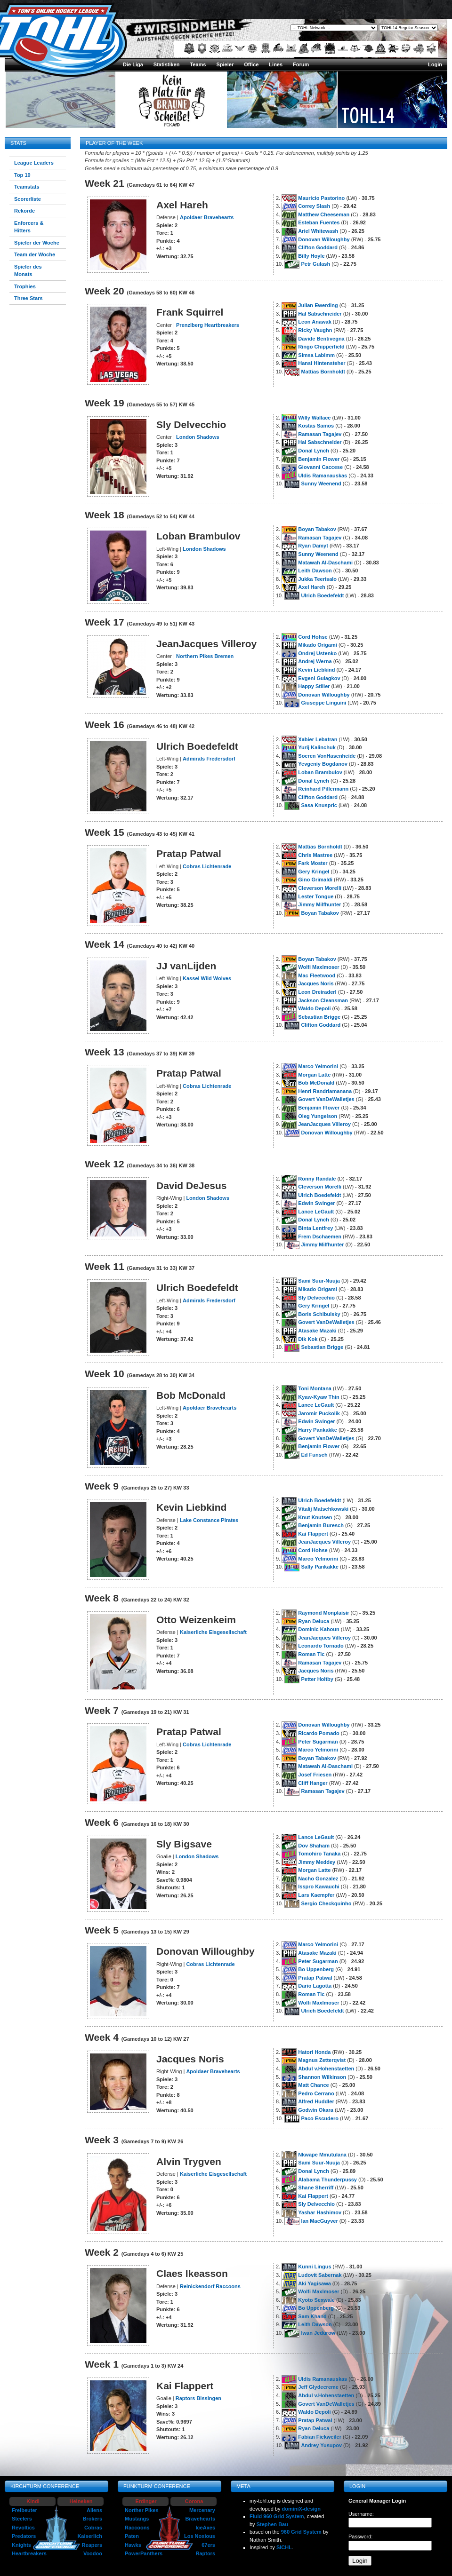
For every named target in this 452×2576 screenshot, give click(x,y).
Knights (21, 2545)
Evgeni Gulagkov (319, 678)
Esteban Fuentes (318, 222)
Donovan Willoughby (323, 239)
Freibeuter (24, 2510)
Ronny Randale (317, 1178)
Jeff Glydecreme (318, 2387)
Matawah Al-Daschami (325, 562)
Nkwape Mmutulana (322, 2154)
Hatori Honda (314, 2052)
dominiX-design (301, 2509)
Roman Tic (311, 1654)
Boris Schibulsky (319, 1314)
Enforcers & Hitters (28, 227)
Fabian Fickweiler (319, 2437)
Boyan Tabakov (317, 529)
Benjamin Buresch (321, 1525)
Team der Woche (34, 254)
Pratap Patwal (315, 1978)
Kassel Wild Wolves (207, 978)
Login (435, 64)
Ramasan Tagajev (319, 434)
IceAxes (205, 2527)
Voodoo (92, 2553)
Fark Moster (312, 863)
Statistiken (166, 64)
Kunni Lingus (314, 2266)
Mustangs (137, 2518)
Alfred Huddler (316, 2101)
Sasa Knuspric (319, 805)
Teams (198, 64)
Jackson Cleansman (323, 1000)
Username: (361, 2514)
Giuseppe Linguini (323, 702)
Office (251, 64)
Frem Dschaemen (319, 1236)
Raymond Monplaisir (323, 1613)
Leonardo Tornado (320, 1646)
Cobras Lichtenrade (207, 866)
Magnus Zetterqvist (322, 2060)
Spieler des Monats (28, 270)
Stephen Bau (272, 2524)
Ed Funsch (314, 1455)
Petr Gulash (315, 264)
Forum (301, 64)
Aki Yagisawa (314, 2283)
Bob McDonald (316, 1083)
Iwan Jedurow (318, 2333)
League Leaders (34, 163)
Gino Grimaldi (315, 879)
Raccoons (137, 2527)
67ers (208, 2545)
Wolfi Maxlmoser (318, 967)
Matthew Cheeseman (323, 214)
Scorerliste (27, 199)
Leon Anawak (314, 322)
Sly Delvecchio (316, 1297)
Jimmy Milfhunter (319, 904)
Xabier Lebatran (317, 739)
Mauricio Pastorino (321, 198)
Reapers (92, 2545)
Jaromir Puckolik (319, 1413)
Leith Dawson (315, 570)
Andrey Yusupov (321, 2445)
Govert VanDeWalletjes (326, 1099)
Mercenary (202, 2510)
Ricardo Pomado (318, 1733)
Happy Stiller (314, 686)
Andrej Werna (314, 661)
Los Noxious (199, 2536)
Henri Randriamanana (325, 1091)
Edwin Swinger (316, 1203)
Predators (24, 2536)
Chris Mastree (315, 855)
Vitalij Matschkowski (323, 1509)
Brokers (92, 2518)
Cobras (93, 2527)
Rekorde (24, 211)
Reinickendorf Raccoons (210, 2286)
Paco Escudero (319, 2118)
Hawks (133, 2545)
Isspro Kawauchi (318, 1886)
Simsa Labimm (316, 355)
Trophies (25, 286)
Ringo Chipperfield (321, 346)
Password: (360, 2536)
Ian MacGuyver (319, 2221)
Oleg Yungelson (317, 1116)
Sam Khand (312, 2316)
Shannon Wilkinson (322, 2077)
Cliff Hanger (312, 1783)
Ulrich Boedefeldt (322, 595)
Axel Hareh (311, 587)
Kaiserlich (89, 2536)
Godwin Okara (315, 2110)
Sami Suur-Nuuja (319, 1281)
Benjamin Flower (318, 459)
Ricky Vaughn (315, 330)
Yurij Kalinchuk (316, 747)
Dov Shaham (314, 1845)
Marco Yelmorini (318, 1066)
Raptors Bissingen (198, 2398)
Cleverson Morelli (319, 888)
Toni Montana (314, 1388)
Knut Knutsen (315, 1517)
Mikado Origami (317, 645)
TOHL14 (367, 115)
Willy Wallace (314, 417)
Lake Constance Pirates (209, 1520)
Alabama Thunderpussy (327, 2179)
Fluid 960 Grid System (277, 2516)
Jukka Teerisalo (317, 579)
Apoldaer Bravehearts (207, 217)
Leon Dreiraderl (317, 992)
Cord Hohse (312, 637)
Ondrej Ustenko (317, 653)
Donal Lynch (313, 450)
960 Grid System (301, 2532)
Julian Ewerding (318, 305)
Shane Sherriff (315, 2187)
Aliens (94, 2510)
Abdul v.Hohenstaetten (326, 2068)
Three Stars (28, 298)
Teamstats (27, 187)
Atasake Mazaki (317, 1330)
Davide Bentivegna (321, 338)
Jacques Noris (315, 983)
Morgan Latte (314, 1075)
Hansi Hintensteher (321, 363)
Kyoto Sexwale (316, 2300)
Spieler (225, 64)
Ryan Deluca (313, 1621)
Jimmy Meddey (316, 1862)
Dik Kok (307, 1339)
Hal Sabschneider (319, 314)
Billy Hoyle (311, 256)
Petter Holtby (317, 1679)
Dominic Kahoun (318, 1629)
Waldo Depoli (314, 1008)
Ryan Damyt (313, 545)
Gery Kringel (313, 871)
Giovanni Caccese (320, 467)
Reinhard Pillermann (323, 789)
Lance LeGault (316, 1211)
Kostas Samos (316, 425)
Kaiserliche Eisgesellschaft (213, 1632)
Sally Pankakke (320, 1566)
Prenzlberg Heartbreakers (207, 325)
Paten (132, 2536)
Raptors (205, 2553)
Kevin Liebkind (316, 670)
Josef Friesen (314, 1774)
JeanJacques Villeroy (324, 1124)
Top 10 (22, 175)
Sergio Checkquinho (326, 1903)
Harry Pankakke (317, 1430)
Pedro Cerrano (316, 2093)
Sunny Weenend (321, 483)
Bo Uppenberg (316, 1969)
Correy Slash (314, 206)
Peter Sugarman (318, 1741)
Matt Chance (313, 2085)
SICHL (284, 2547)
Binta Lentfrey (315, 1228)
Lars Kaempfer (316, 1895)
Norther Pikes (142, 2510)
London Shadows (197, 437)
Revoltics (23, 2527)
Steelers (22, 2518)
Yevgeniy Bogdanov (322, 764)
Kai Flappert (313, 1534)
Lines (275, 64)
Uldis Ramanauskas (322, 475)
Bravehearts (200, 2518)
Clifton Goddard (318, 247)
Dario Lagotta (314, 1986)
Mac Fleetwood (316, 975)
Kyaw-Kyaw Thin (318, 1397)
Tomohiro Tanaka (319, 1853)
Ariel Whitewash (318, 231)
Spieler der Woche (36, 243)
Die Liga (133, 64)
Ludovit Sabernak (319, 2275)
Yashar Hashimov (319, 2212)
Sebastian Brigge (319, 1017)
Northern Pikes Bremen (205, 656)
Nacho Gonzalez (318, 1878)
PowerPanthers (143, 2553)
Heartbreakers (29, 2553)
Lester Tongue (315, 896)
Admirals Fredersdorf (209, 758)
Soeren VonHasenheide (326, 756)
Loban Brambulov (320, 772)
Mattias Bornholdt (323, 371)
